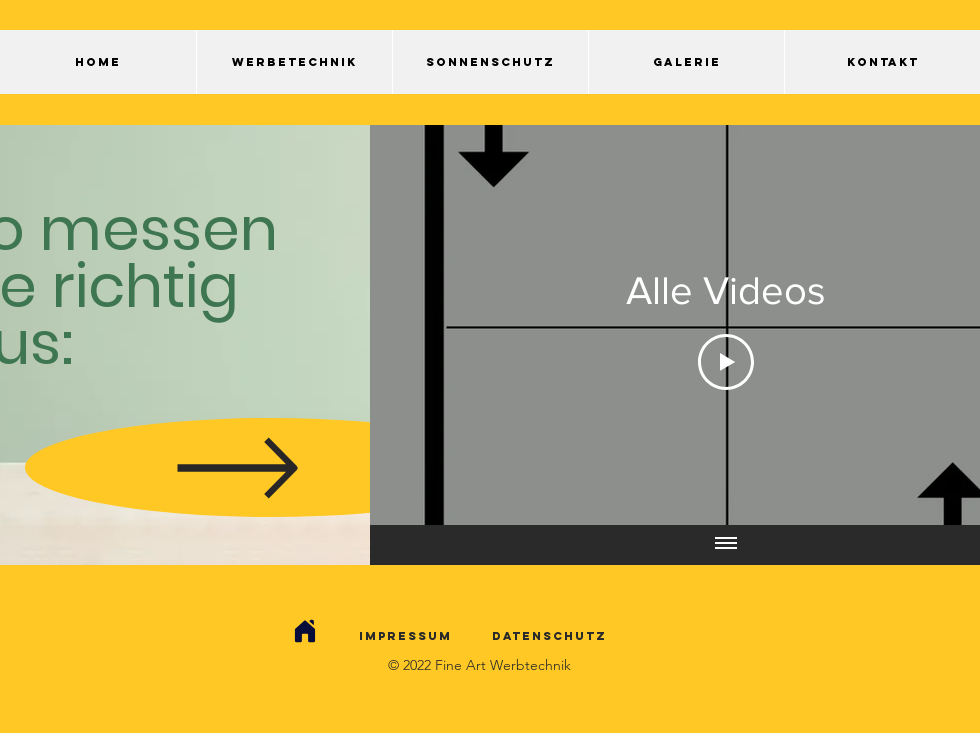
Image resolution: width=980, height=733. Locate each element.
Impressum (405, 636)
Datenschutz (549, 636)
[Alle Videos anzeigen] (726, 545)
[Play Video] (726, 362)
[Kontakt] (305, 631)
